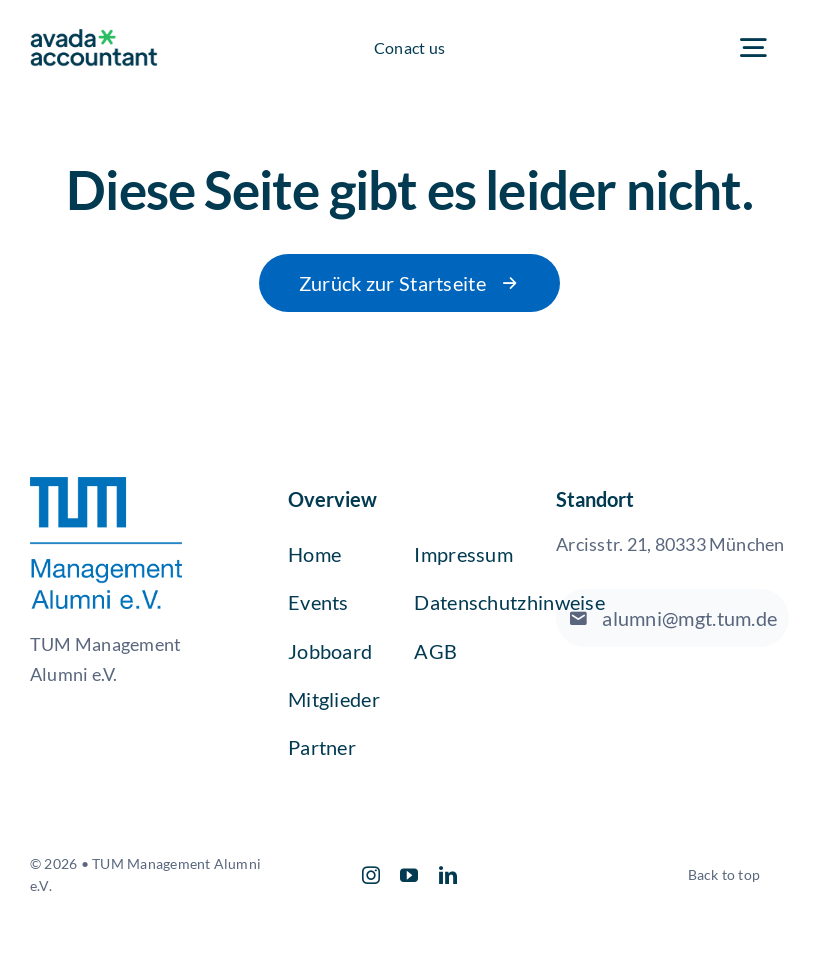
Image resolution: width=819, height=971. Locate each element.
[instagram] (371, 875)
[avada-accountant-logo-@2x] (94, 36)
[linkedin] (448, 875)
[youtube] (409, 875)
